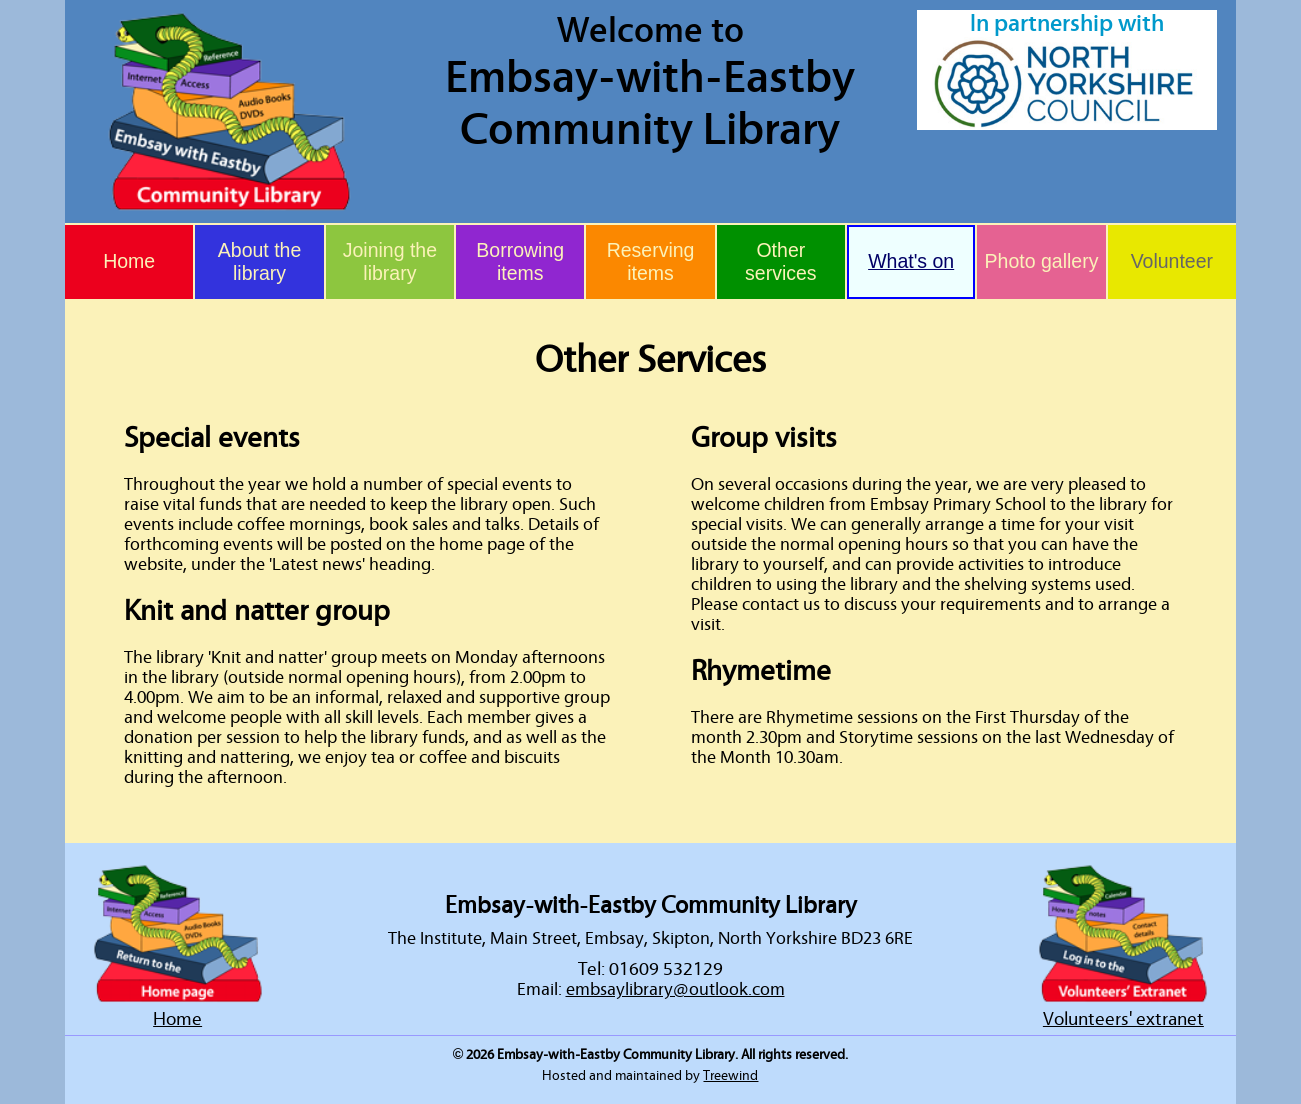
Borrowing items (520, 261)
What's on (911, 261)
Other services (781, 261)
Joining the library (390, 261)
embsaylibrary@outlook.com (675, 990)
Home (129, 261)
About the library (259, 261)
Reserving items (651, 261)
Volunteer (1172, 261)
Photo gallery (1042, 261)
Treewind (730, 1076)
